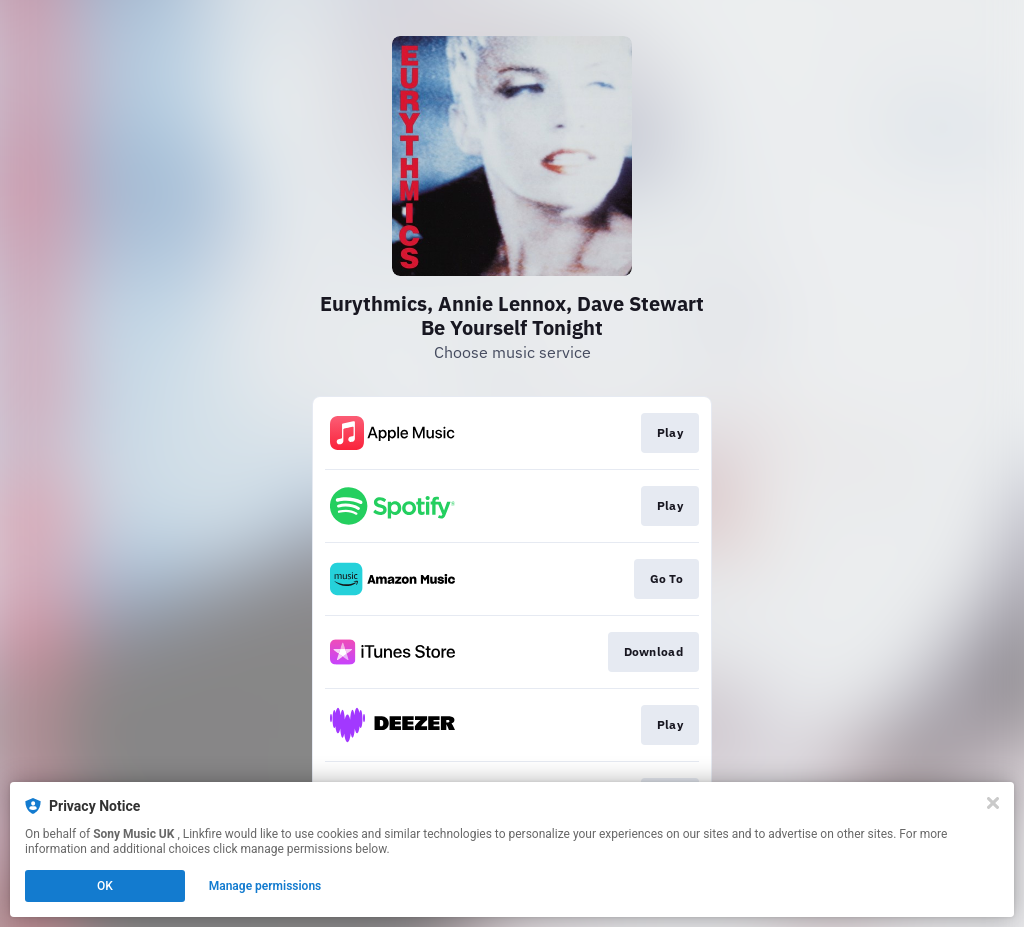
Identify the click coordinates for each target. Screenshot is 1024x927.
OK (105, 886)
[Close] (993, 803)
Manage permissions (265, 886)
